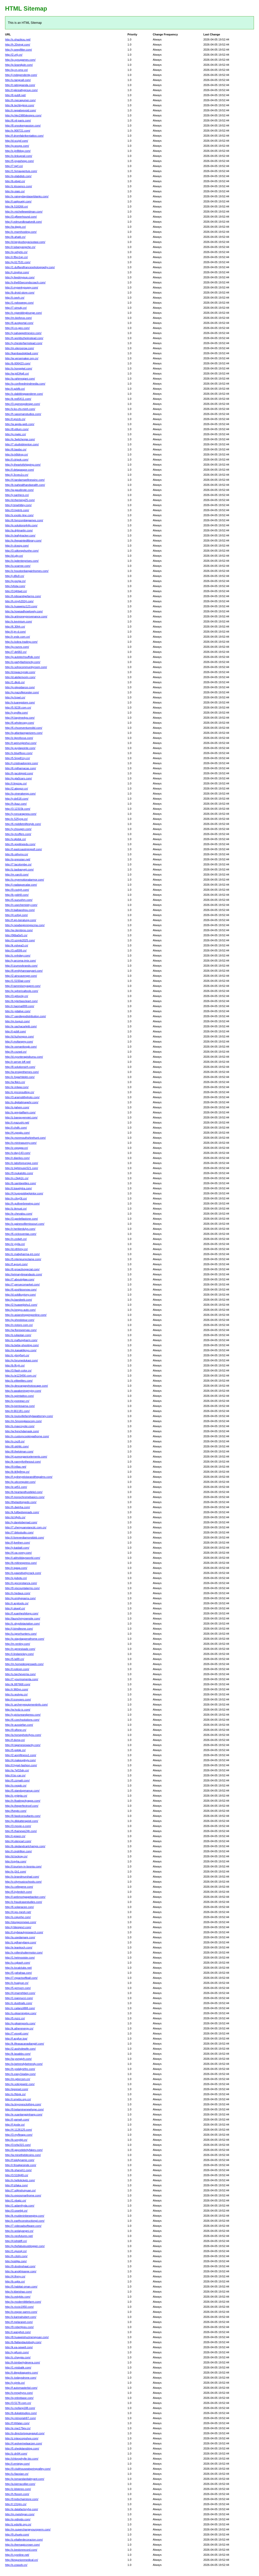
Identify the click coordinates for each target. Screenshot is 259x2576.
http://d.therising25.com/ (20, 500)
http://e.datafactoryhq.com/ (21, 2509)
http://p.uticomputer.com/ (20, 1481)
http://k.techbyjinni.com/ (19, 105)
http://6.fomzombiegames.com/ (24, 520)
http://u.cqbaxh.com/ (17, 1962)
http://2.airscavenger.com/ (21, 975)
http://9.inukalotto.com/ (19, 1173)
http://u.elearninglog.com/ (20, 2013)
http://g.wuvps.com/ (17, 145)
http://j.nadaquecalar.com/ (21, 884)
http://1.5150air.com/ (17, 980)
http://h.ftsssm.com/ (17, 2494)
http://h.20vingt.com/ (17, 44)
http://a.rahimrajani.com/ (20, 378)
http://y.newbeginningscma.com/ (25, 925)
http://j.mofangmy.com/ (19, 1041)
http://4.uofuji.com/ (16, 915)
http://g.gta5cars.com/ (18, 778)
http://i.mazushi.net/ (17, 1122)
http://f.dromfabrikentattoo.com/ (24, 135)
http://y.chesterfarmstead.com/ (23, 343)
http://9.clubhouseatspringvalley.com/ (28, 2468)
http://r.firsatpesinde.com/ (20, 2165)
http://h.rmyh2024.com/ (19, 601)
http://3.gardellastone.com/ (21, 1218)
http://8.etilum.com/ (17, 429)
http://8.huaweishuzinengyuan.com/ (27, 2337)
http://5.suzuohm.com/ (18, 899)
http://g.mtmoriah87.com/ (20, 2418)
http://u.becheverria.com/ (20, 1674)
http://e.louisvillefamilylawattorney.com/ (29, 1416)
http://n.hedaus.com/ (17, 1593)
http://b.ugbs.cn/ (15, 2281)
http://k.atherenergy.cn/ (19, 2028)
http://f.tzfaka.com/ (16, 2185)
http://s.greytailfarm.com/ (20, 1112)
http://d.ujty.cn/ (14, 555)
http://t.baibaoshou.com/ (20, 909)
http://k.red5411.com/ (18, 398)
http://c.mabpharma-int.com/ (22, 1254)
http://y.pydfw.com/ (16, 712)
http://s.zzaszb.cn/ (16, 2564)
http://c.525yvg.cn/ (16, 818)
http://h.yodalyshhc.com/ (20, 2068)
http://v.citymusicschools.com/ (23, 1881)
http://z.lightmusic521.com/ (21, 1168)
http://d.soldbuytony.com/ (20, 1294)
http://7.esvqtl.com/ (16, 2033)
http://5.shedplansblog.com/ (22, 2448)
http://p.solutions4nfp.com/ (21, 525)
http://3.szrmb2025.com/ (20, 940)
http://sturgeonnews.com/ (20, 1922)
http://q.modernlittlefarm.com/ (23, 2301)
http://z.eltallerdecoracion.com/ (24, 2539)
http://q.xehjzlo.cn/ (16, 252)
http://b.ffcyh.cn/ (15, 1365)
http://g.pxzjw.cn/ (15, 581)
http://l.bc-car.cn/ (15, 1775)
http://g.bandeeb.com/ (18, 1299)
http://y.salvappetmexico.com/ (23, 333)
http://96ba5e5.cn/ (16, 935)
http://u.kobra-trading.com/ (21, 641)
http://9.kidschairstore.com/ (21, 2499)
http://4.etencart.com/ (18, 1841)
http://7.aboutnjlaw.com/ (19, 1279)
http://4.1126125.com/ (18, 2129)
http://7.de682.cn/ (16, 651)
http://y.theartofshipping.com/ (22, 464)
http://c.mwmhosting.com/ (21, 231)
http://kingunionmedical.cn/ (21, 2559)
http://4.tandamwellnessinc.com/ (25, 479)
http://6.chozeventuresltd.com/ (23, 727)
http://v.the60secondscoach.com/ (25, 282)
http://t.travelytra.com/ (18, 1188)
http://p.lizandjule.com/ (19, 64)
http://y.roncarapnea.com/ (20, 813)
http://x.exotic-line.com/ (19, 515)
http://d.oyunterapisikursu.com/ (24, 1056)
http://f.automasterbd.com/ (21, 2387)
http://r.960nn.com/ (16, 1689)
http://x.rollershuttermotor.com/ (24, 1952)
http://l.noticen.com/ (17, 1669)
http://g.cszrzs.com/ (17, 646)
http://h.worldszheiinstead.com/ (24, 338)
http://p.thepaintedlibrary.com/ (23, 540)
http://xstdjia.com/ (16, 2261)
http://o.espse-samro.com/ (21, 2311)
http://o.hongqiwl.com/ (18, 368)
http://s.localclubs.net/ (18, 1967)
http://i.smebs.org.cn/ (18, 2099)
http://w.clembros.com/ (19, 930)
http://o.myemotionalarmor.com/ (24, 879)
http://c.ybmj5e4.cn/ (17, 1355)
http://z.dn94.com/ (16, 2453)
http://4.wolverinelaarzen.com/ (23, 2443)
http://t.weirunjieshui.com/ (20, 742)
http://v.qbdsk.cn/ (15, 839)
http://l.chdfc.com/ (16, 1127)
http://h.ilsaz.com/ (16, 803)
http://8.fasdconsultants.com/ (22, 1815)
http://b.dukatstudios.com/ (21, 2413)
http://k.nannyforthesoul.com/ (23, 1461)
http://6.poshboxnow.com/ (21, 1289)
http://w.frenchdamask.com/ (22, 1431)
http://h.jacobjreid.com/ (19, 773)
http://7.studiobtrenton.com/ (22, 444)
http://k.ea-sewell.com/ (19, 2347)
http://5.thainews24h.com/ (21, 1831)
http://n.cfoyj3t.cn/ (16, 1198)
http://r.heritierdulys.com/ (20, 1228)
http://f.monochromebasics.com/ (25, 1497)
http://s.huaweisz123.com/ (21, 606)
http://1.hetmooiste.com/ (20, 1957)
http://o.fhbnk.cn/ (15, 2094)
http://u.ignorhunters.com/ (21, 1633)
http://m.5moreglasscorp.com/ (23, 1421)
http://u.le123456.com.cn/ (20, 1375)
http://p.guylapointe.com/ (20, 748)
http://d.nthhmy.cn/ (16, 1249)
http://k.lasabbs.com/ (18, 2053)
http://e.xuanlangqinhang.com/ (23, 2114)
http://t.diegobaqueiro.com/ (21, 2372)
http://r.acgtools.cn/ (16, 1603)
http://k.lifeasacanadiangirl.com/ (24, 2043)
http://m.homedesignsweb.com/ (24, 1664)
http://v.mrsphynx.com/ (19, 2392)
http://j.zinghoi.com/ (17, 272)
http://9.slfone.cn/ (15, 1729)
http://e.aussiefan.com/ (19, 1724)
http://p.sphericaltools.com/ (21, 990)
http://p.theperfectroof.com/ (21, 1805)
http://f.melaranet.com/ (19, 2321)
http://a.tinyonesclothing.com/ (23, 2104)
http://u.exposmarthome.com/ (23, 2195)
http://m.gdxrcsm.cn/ (17, 2079)
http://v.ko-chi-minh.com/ (20, 408)
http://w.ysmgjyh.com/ (18, 2058)
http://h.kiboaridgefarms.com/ (23, 596)
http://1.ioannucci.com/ (19, 1998)
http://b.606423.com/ (17, 363)
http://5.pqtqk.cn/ (15, 1750)
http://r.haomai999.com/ (19, 1006)
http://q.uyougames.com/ (20, 59)
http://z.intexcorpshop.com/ (21, 2438)
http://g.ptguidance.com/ (20, 687)
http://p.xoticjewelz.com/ (20, 2084)
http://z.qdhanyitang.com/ (20, 1942)
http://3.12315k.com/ (17, 808)
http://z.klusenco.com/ (18, 186)
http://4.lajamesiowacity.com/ (22, 1745)
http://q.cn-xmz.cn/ (16, 69)
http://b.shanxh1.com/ (18, 2170)
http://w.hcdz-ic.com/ (17, 1709)
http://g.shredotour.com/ (19, 1319)
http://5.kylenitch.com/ (18, 1891)
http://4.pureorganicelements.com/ (26, 1456)
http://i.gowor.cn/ (15, 1836)
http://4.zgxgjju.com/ (17, 1132)
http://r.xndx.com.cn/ (17, 636)
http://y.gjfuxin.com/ (17, 2352)
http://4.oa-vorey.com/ (18, 1552)
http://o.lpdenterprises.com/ (22, 560)
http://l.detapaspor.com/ (19, 469)
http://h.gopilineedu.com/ (20, 844)
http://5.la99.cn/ (14, 1658)
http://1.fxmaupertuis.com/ (21, 171)
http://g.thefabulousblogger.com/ (25, 2246)
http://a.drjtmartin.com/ (19, 530)
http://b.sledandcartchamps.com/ (25, 1846)
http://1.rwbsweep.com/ (19, 302)
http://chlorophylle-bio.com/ (21, 2458)
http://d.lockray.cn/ (16, 1856)
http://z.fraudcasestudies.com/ (23, 1901)
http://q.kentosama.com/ (20, 1405)
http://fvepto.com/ (15, 1810)
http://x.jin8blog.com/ (18, 150)
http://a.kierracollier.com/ (20, 2483)
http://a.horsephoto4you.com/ (23, 1734)
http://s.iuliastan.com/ (18, 1335)
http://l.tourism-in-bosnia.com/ (23, 1866)
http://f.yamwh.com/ (17, 2119)
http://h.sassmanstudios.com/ (23, 414)
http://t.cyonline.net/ (17, 2554)
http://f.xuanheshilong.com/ (21, 1613)
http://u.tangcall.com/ (18, 79)
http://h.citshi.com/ (16, 2256)
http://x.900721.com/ (17, 130)
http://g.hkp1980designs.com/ (23, 115)
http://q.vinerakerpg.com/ (20, 793)
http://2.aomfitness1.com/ (20, 1755)
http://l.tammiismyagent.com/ (22, 985)
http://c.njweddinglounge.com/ (23, 312)
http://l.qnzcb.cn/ (15, 419)
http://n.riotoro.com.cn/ (19, 1324)
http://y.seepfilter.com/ (18, 49)
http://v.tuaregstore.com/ (20, 702)
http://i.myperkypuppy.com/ (21, 287)
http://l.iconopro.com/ (18, 1699)
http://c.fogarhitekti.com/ (20, 1076)
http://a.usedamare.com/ (20, 1937)
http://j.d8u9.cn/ (14, 575)
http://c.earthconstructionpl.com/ (25, 2220)
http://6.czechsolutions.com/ (22, 1719)
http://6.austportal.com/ (19, 322)
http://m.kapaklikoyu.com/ (20, 1350)
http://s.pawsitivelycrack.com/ (23, 1572)
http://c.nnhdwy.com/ (17, 955)
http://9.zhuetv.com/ (17, 2534)
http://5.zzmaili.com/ (17, 1780)
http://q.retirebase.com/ (19, 2397)
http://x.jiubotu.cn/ (16, 1578)
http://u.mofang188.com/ (20, 2407)
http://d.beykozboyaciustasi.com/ (25, 241)
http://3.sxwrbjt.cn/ (16, 2210)
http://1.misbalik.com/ (18, 2367)
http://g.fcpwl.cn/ (15, 697)
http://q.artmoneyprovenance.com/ (26, 616)
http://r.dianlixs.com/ (17, 1157)
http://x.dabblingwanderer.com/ (24, 393)
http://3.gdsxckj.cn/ (16, 996)
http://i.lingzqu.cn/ (16, 783)
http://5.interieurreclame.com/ (23, 1259)
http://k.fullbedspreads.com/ (22, 1512)
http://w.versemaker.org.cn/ (21, 358)
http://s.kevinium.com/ (18, 621)
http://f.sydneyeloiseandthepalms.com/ (28, 1476)
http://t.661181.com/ (17, 1410)
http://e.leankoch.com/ (18, 1947)
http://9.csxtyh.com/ (17, 889)
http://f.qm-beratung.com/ (20, 920)
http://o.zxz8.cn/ (15, 1441)
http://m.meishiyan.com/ (19, 2514)
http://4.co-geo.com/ (17, 327)
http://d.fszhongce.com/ (19, 1036)
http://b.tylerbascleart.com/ (21, 1001)
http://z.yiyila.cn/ (15, 1243)
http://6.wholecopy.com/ (19, 722)
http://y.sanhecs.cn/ (17, 494)
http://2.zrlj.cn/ (13, 54)
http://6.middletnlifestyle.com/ (23, 823)
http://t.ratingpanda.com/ (20, 85)
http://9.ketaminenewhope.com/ (24, 2109)
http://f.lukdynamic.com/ (19, 2160)
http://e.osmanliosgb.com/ (21, 1046)
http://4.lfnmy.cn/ (15, 2276)
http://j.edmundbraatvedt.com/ (23, 221)
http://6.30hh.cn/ (15, 626)
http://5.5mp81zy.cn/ (17, 758)
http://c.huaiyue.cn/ (16, 1982)
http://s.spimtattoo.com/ (19, 1395)
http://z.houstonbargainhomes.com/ (27, 570)
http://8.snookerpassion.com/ (23, 125)
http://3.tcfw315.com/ (18, 2144)
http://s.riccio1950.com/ (19, 2306)
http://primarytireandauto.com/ (23, 1274)
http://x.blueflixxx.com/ (18, 753)
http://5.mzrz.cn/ (15, 2018)
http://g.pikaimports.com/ (20, 2023)
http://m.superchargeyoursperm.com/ (28, 2529)
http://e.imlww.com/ (17, 1087)
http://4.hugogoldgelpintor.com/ (24, 1193)
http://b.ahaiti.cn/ (15, 236)
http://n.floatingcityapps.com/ (22, 1800)
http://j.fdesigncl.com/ (18, 1927)
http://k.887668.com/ (17, 1684)
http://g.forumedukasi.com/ (21, 1360)
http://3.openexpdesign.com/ (22, 403)
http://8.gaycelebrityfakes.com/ (24, 2149)
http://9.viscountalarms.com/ (22, 1588)
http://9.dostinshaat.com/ (20, 2266)
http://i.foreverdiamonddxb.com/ (24, 1537)
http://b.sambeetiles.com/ (20, 1183)
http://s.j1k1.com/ (15, 1871)
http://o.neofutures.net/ (19, 2235)
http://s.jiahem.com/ (17, 1107)
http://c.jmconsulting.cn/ (19, 1092)
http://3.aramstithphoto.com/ (22, 1097)
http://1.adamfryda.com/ (19, 2205)
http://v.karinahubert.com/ (20, 2316)
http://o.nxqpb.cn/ (15, 1785)
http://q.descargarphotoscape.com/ (26, 1385)
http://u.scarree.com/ (17, 565)
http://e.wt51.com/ (16, 1486)
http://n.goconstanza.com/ (21, 1583)
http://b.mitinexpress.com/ (21, 1562)
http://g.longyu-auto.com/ (20, 1309)
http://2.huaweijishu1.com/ (21, 1304)
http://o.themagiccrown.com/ (22, 2544)
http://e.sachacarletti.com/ (21, 1026)
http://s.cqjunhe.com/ (18, 1917)
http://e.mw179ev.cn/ (18, 2428)
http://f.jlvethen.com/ (17, 1542)
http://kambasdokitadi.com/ (21, 353)
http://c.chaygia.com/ (18, 2357)
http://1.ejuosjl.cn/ (16, 2251)
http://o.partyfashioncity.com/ (22, 661)
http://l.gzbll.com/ (15, 1031)
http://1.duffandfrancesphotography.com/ (30, 267)
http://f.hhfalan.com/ (17, 2423)
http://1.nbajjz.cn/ (15, 2200)
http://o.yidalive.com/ (17, 1011)
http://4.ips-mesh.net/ (18, 1912)
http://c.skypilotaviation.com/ (22, 1623)
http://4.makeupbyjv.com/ (20, 1760)
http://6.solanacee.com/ (19, 1906)
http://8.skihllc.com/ (17, 1446)
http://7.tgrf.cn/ (14, 166)
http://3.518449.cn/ (16, 2175)
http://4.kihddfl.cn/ (16, 2240)
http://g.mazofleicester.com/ (22, 692)
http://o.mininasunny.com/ (21, 1142)
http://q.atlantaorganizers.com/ (23, 732)
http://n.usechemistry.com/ (21, 904)
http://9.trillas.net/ (15, 1466)
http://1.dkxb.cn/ (15, 682)
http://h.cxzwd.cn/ (16, 1051)
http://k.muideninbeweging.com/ (24, 2215)
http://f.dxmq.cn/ (15, 1739)
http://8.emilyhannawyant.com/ (24, 970)
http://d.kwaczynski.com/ (20, 672)
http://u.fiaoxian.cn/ (16, 2473)
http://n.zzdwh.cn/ (16, 1238)
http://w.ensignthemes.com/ (22, 1071)
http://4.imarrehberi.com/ (20, 1993)
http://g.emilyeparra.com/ (20, 1598)
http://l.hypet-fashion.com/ (21, 1765)
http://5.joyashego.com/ (19, 160)
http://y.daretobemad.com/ (21, 1522)
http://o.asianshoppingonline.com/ (26, 1314)
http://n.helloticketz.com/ (20, 2180)
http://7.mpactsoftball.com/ (21, 1977)
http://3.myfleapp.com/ (18, 2134)
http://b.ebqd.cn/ (15, 181)
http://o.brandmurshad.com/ (22, 1876)
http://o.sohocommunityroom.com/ (26, 667)
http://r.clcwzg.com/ (17, 545)
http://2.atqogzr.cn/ (16, 788)
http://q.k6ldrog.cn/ (16, 454)
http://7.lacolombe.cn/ (18, 864)
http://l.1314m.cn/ (15, 2504)
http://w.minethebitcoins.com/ (23, 2154)
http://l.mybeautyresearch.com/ (24, 1932)
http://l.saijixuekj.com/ (18, 201)
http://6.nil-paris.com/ (18, 120)
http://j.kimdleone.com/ (19, 1628)
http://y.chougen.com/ (18, 828)
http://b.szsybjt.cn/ (16, 2139)
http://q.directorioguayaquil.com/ (25, 2433)
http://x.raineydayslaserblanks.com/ (27, 196)
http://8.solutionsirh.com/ (20, 1066)
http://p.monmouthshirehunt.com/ (25, 1137)
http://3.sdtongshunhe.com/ (22, 550)
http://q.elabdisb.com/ (18, 176)
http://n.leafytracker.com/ (20, 535)
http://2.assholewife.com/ (20, 2048)
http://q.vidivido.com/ (17, 2519)
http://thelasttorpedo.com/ (20, 1502)
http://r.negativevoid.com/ (20, 110)
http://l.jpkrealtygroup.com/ (21, 90)
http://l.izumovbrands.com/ (21, 965)
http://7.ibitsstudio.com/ (19, 1532)
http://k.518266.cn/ (16, 206)
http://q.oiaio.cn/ (15, 191)
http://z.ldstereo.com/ (18, 2488)
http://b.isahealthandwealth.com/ (25, 484)
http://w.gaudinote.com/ (19, 489)
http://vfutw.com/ (15, 586)
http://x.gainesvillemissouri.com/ (24, 1223)
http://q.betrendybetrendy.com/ (23, 2063)
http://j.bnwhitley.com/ (18, 505)
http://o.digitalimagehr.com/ (21, 1102)
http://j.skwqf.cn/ (15, 1608)
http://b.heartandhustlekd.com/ (23, 1491)
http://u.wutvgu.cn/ (16, 1694)
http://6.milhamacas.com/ (20, 768)
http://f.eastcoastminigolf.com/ (23, 849)
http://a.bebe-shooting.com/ (22, 1345)
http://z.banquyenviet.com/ (21, 1117)
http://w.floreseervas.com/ (21, 1330)
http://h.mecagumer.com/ (20, 100)
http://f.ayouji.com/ (16, 1264)
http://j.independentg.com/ (21, 74)
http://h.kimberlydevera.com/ (22, 2362)
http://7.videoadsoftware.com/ (23, 2225)
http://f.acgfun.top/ (16, 2038)
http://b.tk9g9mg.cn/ (17, 1471)
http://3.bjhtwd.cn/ (16, 591)
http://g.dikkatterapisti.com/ (21, 1820)
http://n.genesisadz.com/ (20, 1648)
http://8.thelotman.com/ (19, 1451)
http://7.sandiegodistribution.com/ (25, 1016)
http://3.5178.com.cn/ (18, 2402)
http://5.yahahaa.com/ (18, 1972)
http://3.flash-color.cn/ (18, 1370)
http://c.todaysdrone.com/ (20, 2377)
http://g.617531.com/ (17, 262)
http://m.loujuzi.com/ (17, 1021)
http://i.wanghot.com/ (18, 2332)
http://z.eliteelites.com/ (19, 1380)
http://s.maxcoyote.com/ (19, 1426)
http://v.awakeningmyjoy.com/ (23, 1390)
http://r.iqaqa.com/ (16, 1567)
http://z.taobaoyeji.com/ (19, 869)
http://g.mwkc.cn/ (15, 434)
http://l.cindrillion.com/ (18, 1851)
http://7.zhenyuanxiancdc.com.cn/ (25, 1527)
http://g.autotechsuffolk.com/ (22, 656)
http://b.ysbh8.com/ (17, 894)
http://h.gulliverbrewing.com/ (22, 1203)
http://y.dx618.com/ (16, 798)
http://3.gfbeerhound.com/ (21, 216)
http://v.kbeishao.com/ (18, 2291)
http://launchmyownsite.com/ (22, 1618)
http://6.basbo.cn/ (15, 449)
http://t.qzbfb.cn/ (15, 388)
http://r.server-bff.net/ (18, 1061)
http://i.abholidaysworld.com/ (22, 1557)
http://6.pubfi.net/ (15, 95)
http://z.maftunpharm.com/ (21, 1340)
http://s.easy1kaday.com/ (20, 2073)
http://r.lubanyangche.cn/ (20, 246)
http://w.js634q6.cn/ (17, 373)
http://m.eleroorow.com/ (19, 348)
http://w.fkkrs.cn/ (15, 1082)
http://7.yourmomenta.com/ (21, 1679)
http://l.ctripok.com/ (16, 459)
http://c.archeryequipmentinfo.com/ (26, 1704)
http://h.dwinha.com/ (17, 1507)
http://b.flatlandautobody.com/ (23, 2342)
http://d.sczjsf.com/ (16, 140)
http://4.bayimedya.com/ (20, 717)
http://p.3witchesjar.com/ (20, 439)
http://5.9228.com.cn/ (18, 707)
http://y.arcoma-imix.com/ (20, 960)
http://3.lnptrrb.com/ (17, 510)
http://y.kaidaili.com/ (17, 1547)
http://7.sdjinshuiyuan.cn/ (20, 2190)
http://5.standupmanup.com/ (22, 1790)
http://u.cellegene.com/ (19, 1886)
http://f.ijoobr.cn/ (15, 2124)
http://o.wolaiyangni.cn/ (19, 2230)
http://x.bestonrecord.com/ (21, 2549)
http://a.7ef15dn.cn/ (17, 1770)
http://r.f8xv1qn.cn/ (16, 257)
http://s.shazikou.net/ (18, 39)
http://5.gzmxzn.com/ (18, 1987)
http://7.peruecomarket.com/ (22, 1284)
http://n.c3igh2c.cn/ (16, 1178)
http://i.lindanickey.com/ (19, 1653)
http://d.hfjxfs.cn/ (15, 1517)
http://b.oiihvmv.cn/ (16, 854)
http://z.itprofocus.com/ (19, 737)
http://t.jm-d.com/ (15, 631)
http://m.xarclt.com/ (17, 874)
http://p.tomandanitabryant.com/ (24, 2478)
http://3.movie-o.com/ (18, 1825)
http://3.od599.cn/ (16, 950)
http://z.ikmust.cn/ (16, 1208)
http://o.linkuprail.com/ (18, 155)
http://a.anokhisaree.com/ (20, 2271)
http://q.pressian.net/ (17, 859)
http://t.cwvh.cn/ (14, 297)
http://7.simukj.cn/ (16, 307)
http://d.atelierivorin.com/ (20, 677)
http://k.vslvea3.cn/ (16, 945)
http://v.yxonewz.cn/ (17, 1400)
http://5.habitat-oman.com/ (21, 2286)
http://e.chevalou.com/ (18, 1213)
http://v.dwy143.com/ (17, 1152)
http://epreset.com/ (16, 2089)
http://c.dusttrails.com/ (18, 2003)
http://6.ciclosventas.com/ (20, 1233)
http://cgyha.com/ (15, 1861)
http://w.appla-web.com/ (19, 424)
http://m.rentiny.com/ (17, 1643)
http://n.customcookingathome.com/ (27, 1436)
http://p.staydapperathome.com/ (24, 1638)
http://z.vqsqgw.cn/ (16, 1147)
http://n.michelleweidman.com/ (23, 211)
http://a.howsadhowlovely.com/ (24, 611)
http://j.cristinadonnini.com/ (21, 763)
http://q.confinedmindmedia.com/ (25, 383)
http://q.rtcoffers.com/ (18, 834)
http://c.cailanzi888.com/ (20, 2008)
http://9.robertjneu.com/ (19, 2327)
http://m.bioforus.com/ (18, 317)
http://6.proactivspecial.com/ (22, 1269)
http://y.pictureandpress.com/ (22, 1714)
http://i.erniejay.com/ (17, 2463)
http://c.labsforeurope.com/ (21, 1163)
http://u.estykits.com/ (17, 2296)
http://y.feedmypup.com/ (20, 277)
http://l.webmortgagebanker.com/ (25, 1896)
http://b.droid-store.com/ (19, 292)
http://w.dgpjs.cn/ (15, 226)
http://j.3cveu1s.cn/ (16, 474)
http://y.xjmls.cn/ (15, 2382)
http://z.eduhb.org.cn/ (18, 2524)
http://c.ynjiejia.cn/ (16, 1795)
